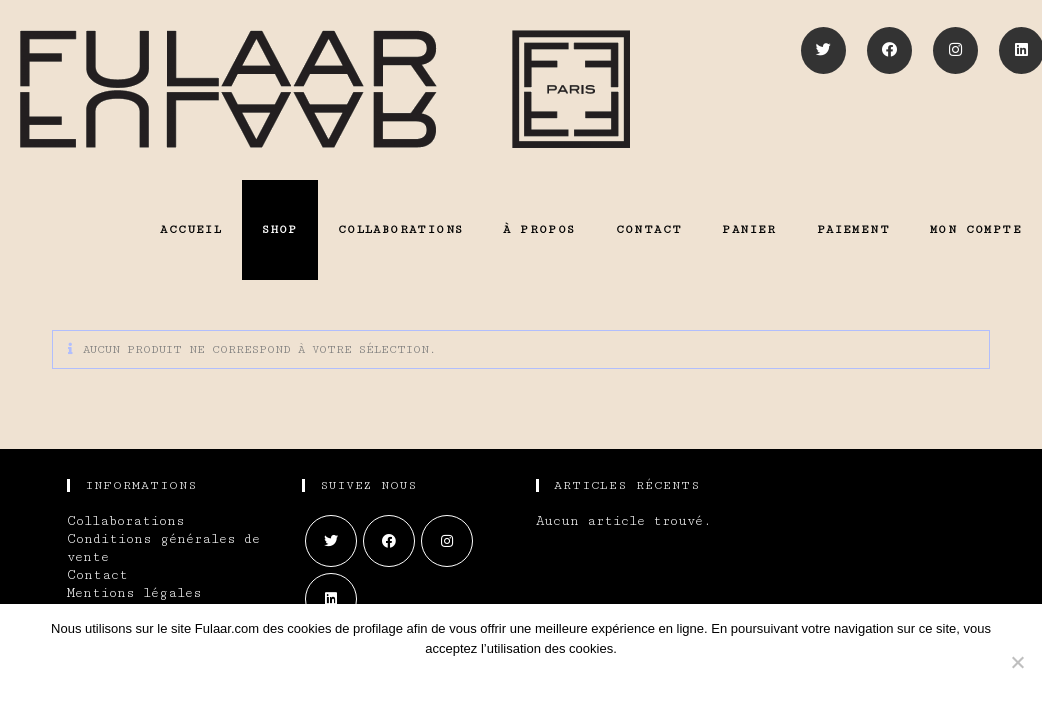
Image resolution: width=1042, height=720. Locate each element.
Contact (97, 575)
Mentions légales (134, 593)
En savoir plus (561, 685)
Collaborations (126, 521)
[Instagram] (955, 50)
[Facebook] (889, 50)
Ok (442, 685)
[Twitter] (823, 50)
